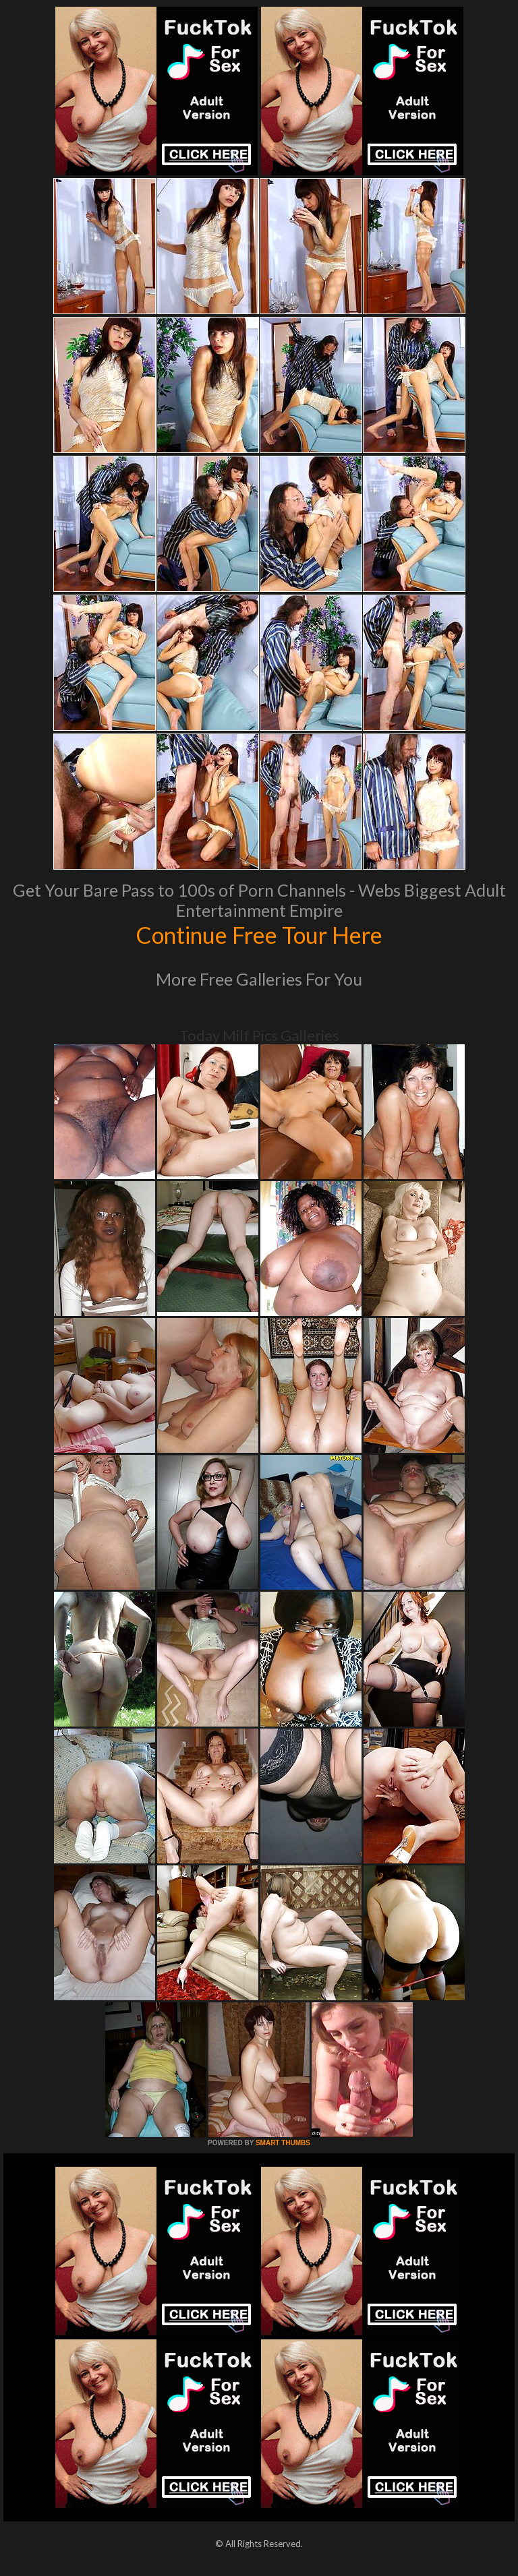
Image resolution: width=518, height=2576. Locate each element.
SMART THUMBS (283, 2143)
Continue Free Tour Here (259, 934)
